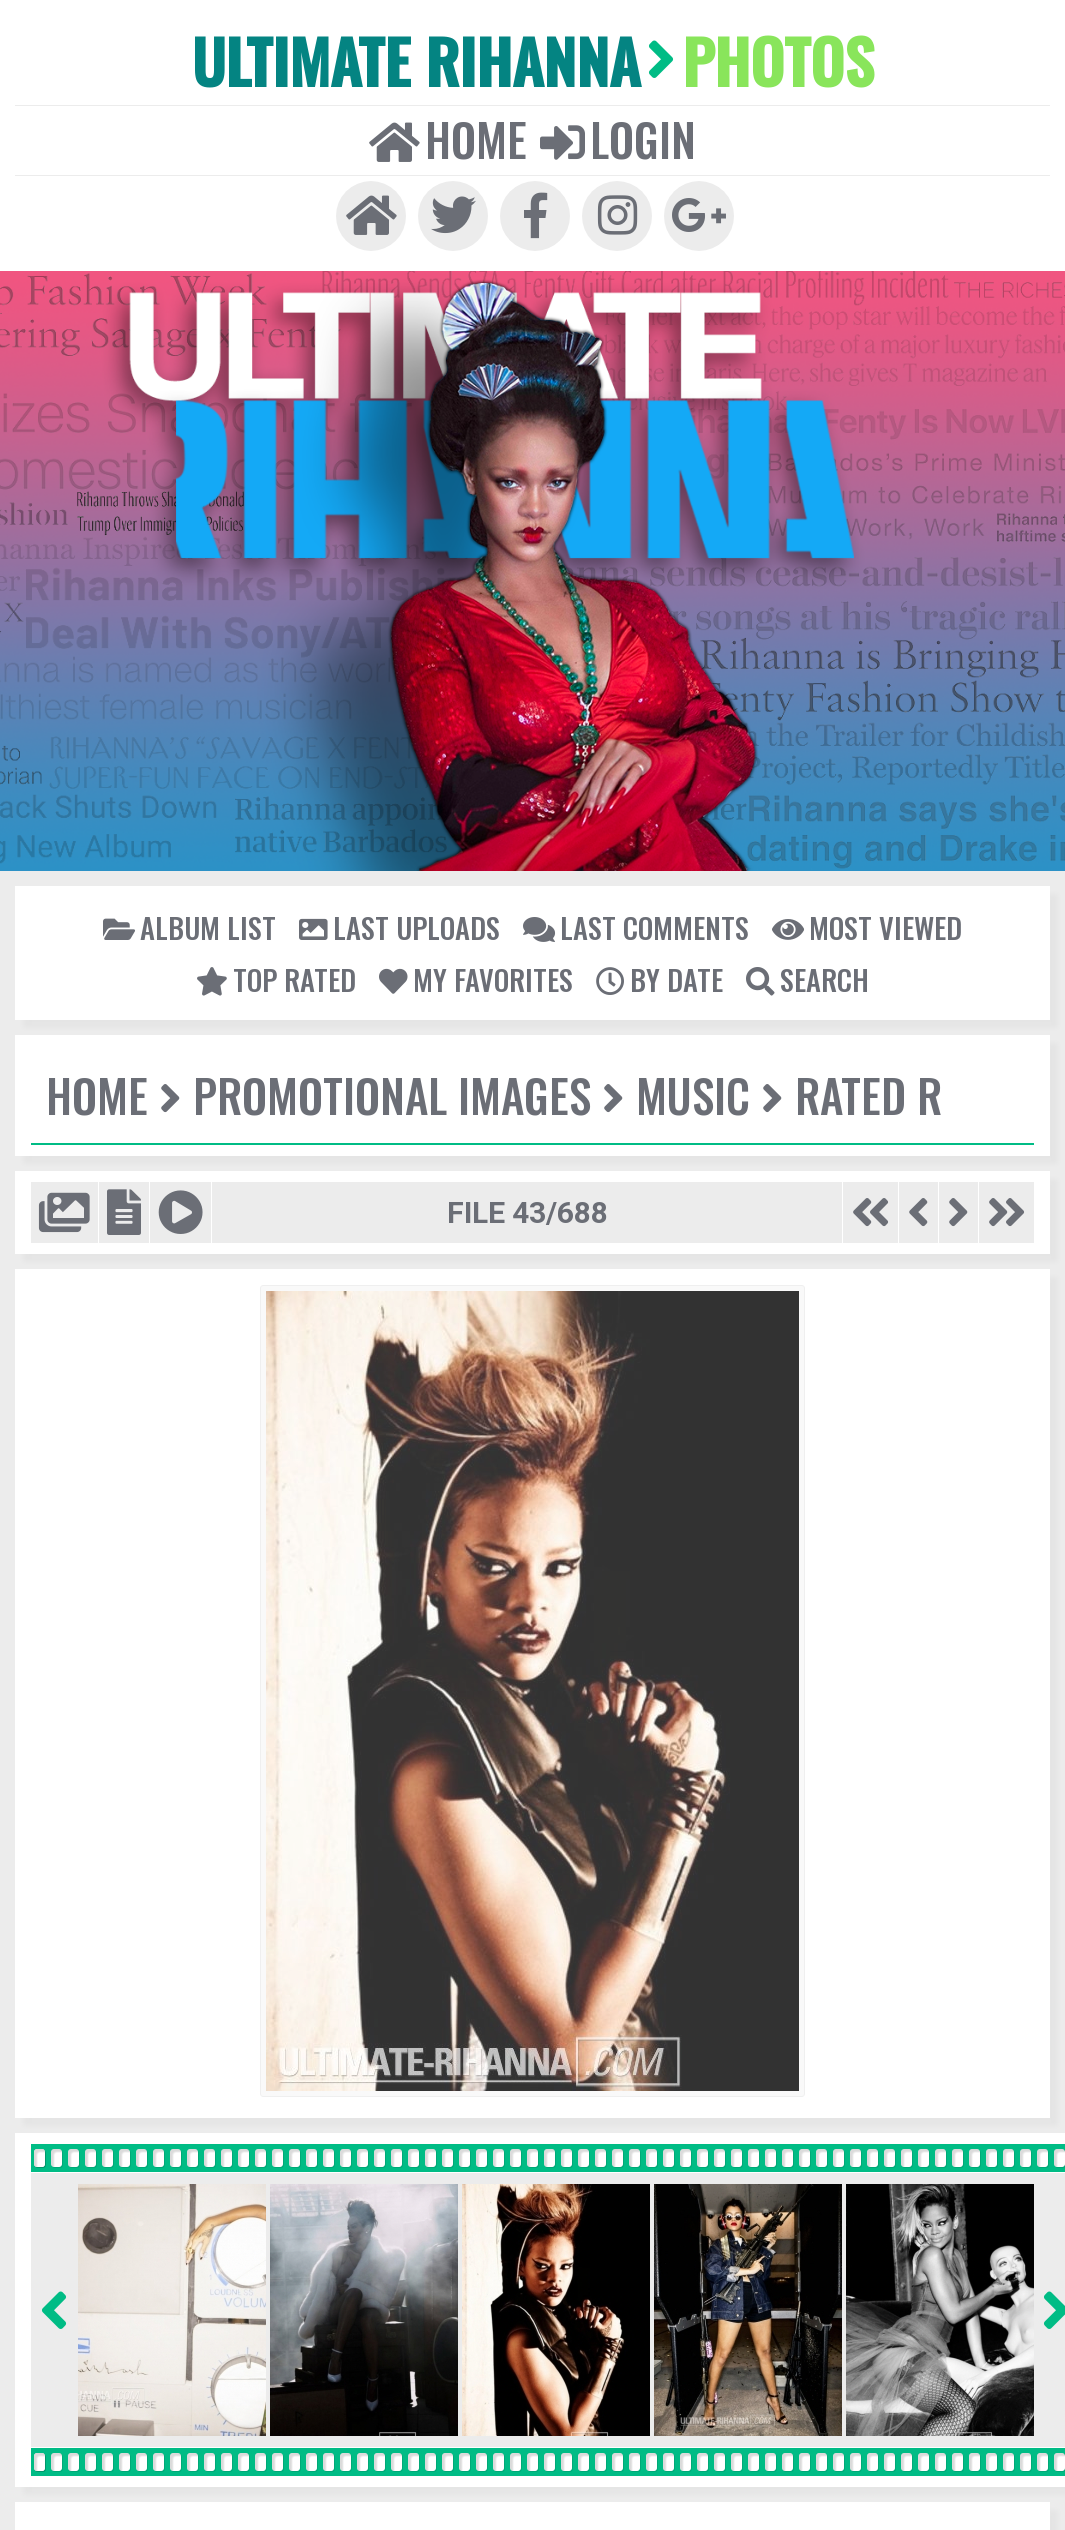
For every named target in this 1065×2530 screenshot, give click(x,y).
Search (804, 976)
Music (688, 1092)
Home (449, 136)
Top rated (279, 976)
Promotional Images (389, 1092)
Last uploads (401, 924)
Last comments (633, 924)
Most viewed (861, 924)
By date (657, 976)
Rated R (862, 1092)
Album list (195, 924)
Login (617, 136)
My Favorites (476, 976)
